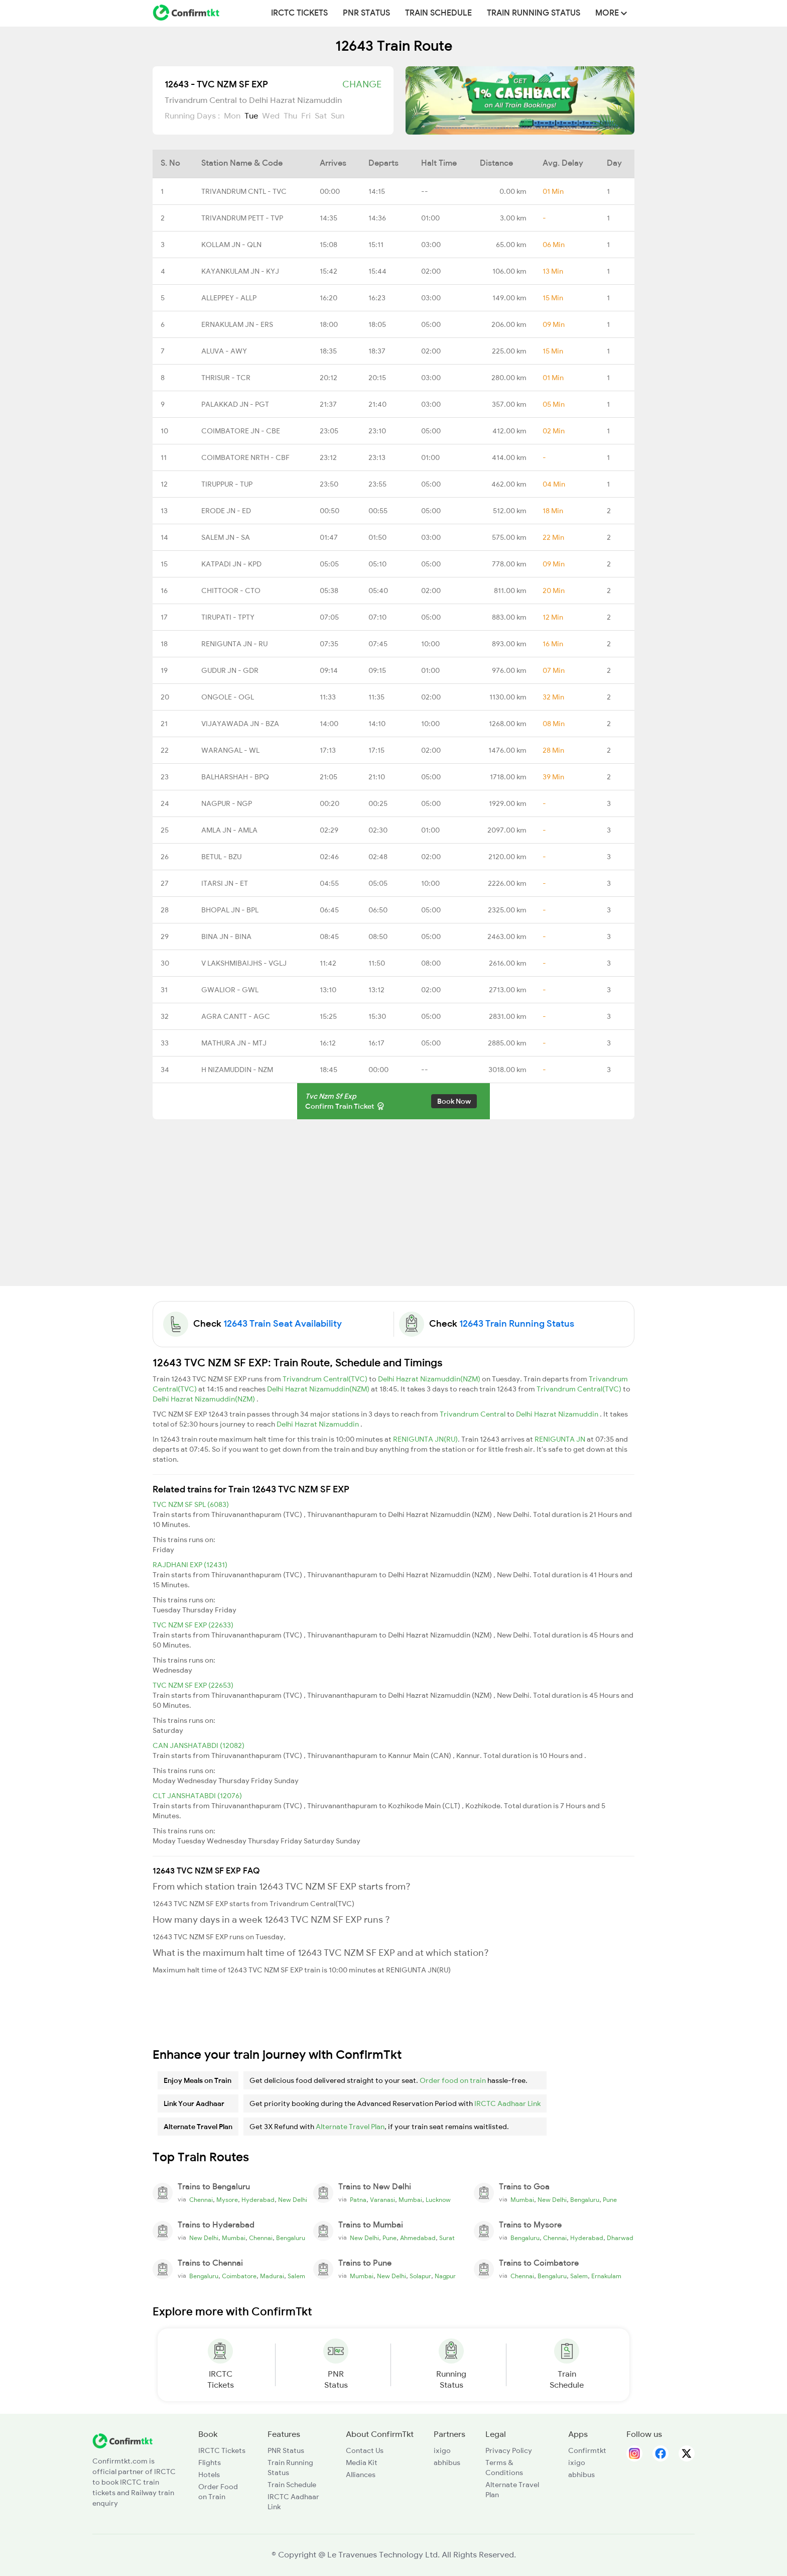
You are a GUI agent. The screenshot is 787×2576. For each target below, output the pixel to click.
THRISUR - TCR (225, 378)
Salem (296, 2276)
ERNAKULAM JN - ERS (237, 324)
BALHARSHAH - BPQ (235, 777)
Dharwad (620, 2238)
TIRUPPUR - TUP (226, 484)
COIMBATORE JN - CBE (240, 431)
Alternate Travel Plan (350, 2127)
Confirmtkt (587, 2450)
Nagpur (445, 2276)
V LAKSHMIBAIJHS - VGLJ (244, 963)
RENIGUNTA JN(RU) (425, 1439)
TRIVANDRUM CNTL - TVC (244, 191)
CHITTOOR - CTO (230, 591)
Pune (610, 2199)
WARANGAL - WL (230, 750)
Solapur (420, 2276)
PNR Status (366, 13)
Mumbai (410, 2199)
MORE (611, 13)
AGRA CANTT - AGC (235, 1016)
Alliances (360, 2475)
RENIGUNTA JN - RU (234, 644)
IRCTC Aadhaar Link (507, 2103)
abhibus (447, 2462)
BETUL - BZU (221, 857)
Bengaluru (584, 2199)
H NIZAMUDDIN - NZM (237, 1070)
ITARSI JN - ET (224, 883)
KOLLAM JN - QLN (231, 245)
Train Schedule (438, 13)
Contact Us (364, 2450)
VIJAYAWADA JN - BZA (240, 724)
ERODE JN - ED (226, 511)
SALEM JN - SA (225, 537)
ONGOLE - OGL (227, 697)
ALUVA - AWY (224, 351)
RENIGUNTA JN (561, 1439)
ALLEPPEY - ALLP (228, 298)
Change (361, 84)
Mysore (227, 2199)
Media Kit (361, 2462)
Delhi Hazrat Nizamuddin (558, 1414)
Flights (209, 2462)
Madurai (272, 2276)
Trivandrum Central (473, 1414)
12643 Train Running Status (516, 1324)
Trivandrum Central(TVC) (326, 1379)
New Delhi (292, 2199)
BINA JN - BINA (226, 936)
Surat (447, 2238)
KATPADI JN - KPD (231, 564)
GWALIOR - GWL (229, 990)
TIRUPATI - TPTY (227, 617)
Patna (358, 2199)
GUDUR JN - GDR (229, 670)
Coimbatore (239, 2276)
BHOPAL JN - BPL (229, 910)
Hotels (209, 2475)
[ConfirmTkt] (122, 2440)
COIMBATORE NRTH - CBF (245, 457)
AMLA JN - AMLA (229, 830)
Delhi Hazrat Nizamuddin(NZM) (430, 1379)
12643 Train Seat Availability (282, 1324)
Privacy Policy (508, 2450)
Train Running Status (533, 13)
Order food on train (453, 2080)
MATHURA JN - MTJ (234, 1043)
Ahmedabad (418, 2238)
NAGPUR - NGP (226, 803)
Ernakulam (606, 2276)
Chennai (201, 2199)
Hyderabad (258, 2199)
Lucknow (438, 2199)
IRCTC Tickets (299, 13)
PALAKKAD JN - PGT (235, 404)
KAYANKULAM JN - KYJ (240, 271)
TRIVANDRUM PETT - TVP (242, 218)
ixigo (442, 2450)
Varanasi (382, 2199)
